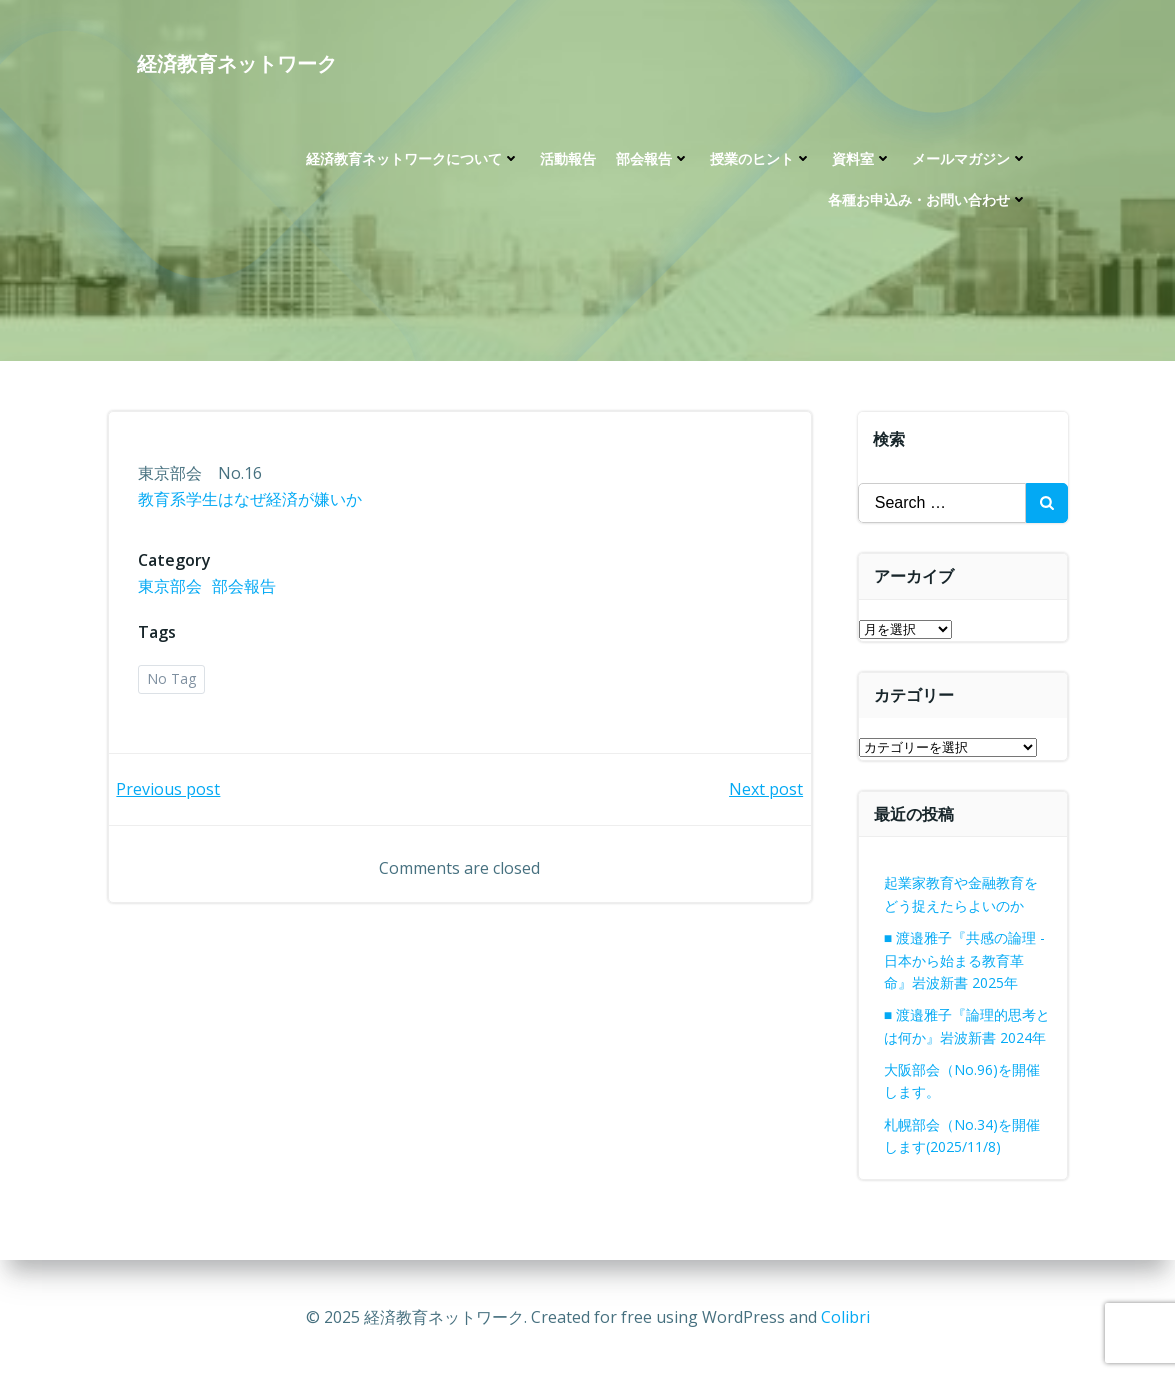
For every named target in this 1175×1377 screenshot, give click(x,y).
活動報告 (568, 160)
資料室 (862, 160)
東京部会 (171, 588)
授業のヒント (761, 160)
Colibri (845, 1317)
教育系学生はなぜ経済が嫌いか (251, 501)
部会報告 (653, 160)
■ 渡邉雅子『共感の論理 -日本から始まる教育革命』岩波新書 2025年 (964, 960)
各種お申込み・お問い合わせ (928, 201)
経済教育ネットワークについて (413, 160)
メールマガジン (970, 160)
